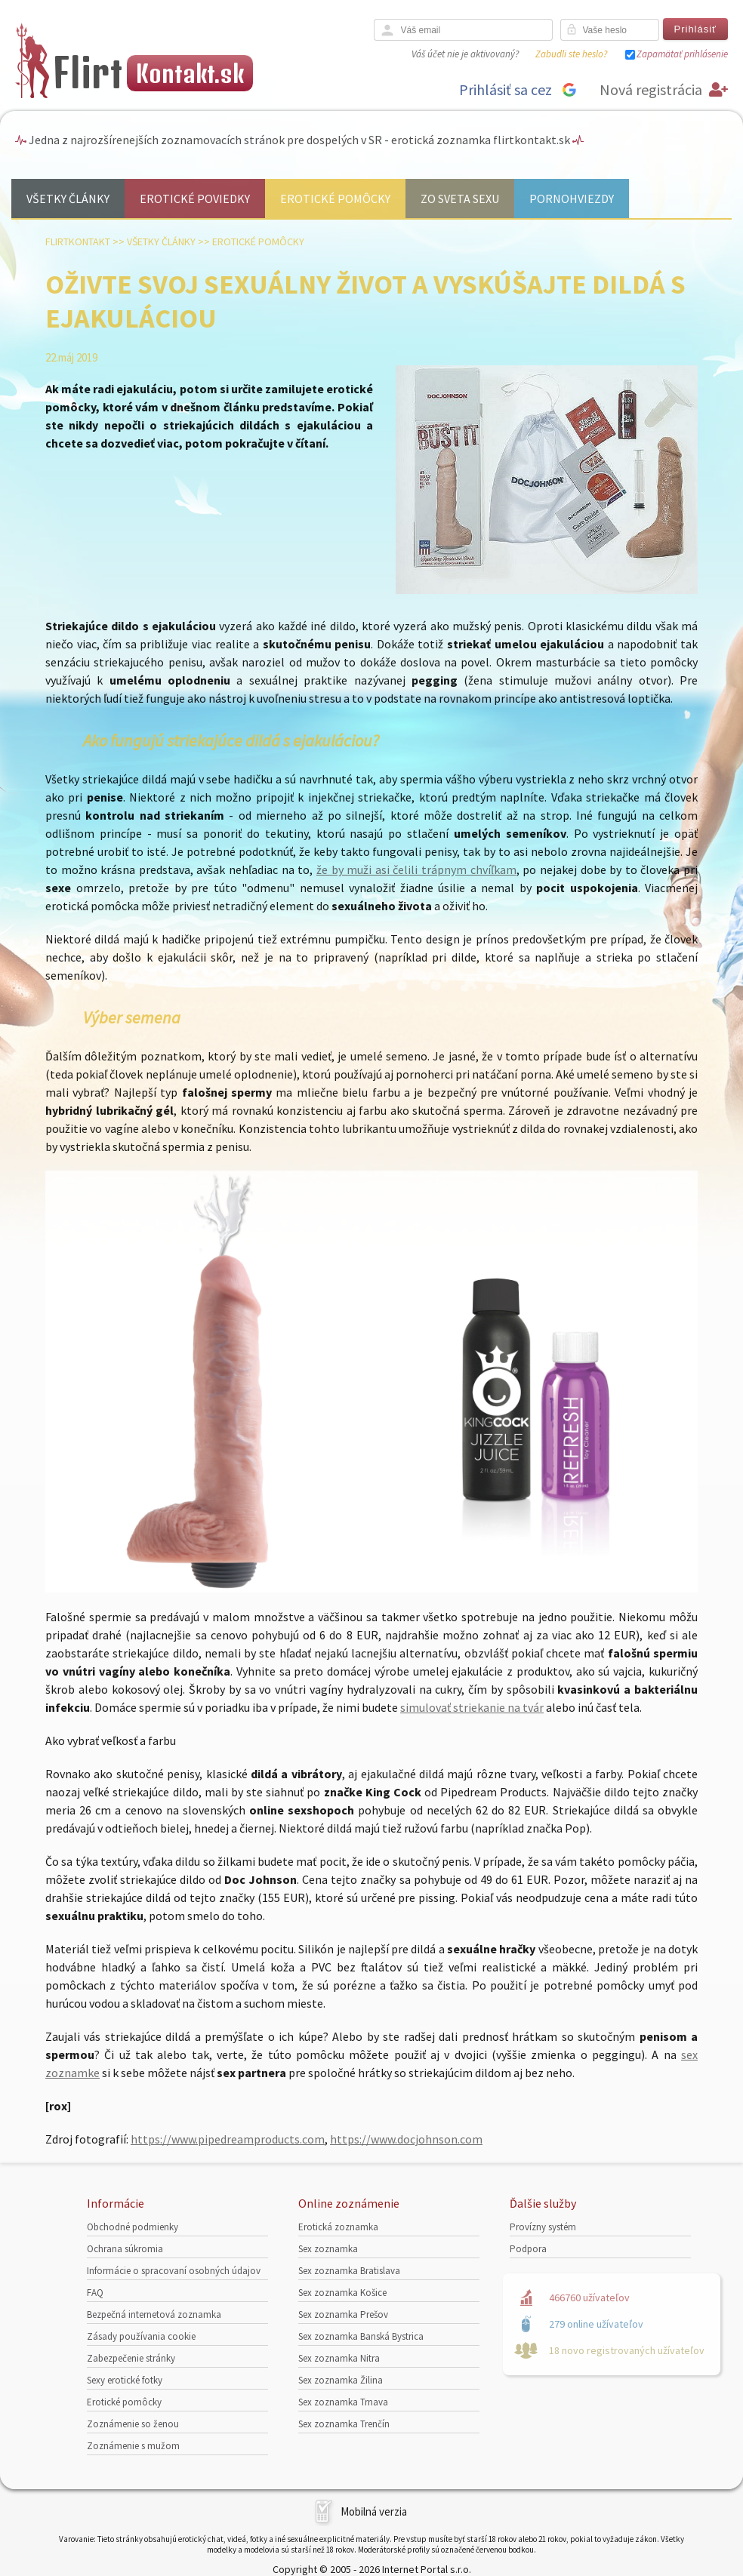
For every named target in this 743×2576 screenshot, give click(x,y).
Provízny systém (543, 2227)
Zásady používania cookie (141, 2336)
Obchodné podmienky (132, 2227)
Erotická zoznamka (338, 2227)
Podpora (528, 2248)
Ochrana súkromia (125, 2248)
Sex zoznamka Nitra (339, 2358)
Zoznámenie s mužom (133, 2445)
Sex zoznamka (328, 2248)
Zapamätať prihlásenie (682, 54)
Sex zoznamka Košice (342, 2292)
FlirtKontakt (77, 241)
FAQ (95, 2292)
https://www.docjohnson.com (406, 2139)
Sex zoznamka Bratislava (349, 2270)
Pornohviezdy (571, 198)
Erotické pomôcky (335, 198)
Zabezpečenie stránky (131, 2358)
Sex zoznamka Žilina (340, 2380)
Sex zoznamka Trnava (343, 2402)
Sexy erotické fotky (124, 2380)
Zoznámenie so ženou (133, 2424)
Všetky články (67, 198)
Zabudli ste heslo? (571, 54)
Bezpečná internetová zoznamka (154, 2314)
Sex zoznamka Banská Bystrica (361, 2336)
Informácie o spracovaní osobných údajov (174, 2270)
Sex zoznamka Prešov (343, 2314)
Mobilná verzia (374, 2511)
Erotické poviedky (195, 198)
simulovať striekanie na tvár (472, 1707)
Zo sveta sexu (460, 198)
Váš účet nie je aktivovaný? (465, 54)
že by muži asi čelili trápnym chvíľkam (416, 869)
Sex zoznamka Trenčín (344, 2424)
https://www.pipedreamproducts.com (228, 2139)
